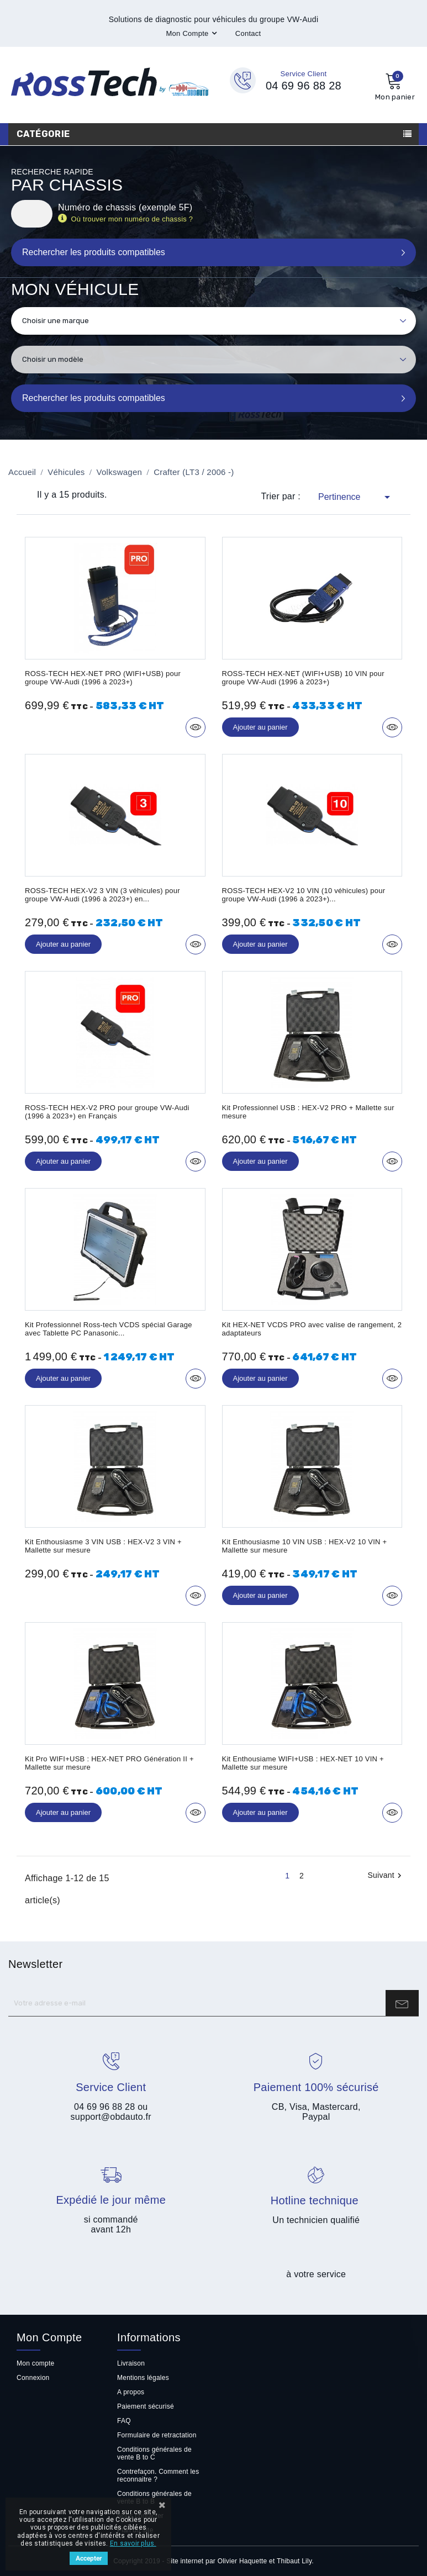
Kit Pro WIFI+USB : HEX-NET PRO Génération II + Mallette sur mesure (109, 1763)
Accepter (89, 2558)
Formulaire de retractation (157, 2435)
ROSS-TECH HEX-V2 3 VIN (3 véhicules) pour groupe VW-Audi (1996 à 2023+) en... (102, 894)
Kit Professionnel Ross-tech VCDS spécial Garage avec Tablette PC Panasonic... (108, 1329)
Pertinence (356, 497)
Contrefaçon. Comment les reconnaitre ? (158, 2475)
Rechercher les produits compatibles (93, 398)
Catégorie (43, 134)
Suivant (385, 1876)
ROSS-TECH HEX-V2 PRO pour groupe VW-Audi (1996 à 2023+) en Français (107, 1112)
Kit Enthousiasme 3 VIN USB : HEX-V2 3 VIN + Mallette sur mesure (103, 1546)
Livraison (131, 2363)
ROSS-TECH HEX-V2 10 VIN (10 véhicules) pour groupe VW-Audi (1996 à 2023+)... (304, 894)
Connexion (33, 2378)
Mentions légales (143, 2378)
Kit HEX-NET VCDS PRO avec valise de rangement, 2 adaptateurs (312, 1329)
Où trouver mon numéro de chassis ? (132, 219)
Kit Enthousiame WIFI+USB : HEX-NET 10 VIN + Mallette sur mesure (303, 1763)
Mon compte (35, 2363)
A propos (130, 2392)
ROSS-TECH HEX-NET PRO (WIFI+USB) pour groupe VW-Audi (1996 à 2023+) (103, 677)
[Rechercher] (31, 214)
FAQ (124, 2421)
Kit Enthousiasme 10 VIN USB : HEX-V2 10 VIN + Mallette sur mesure (304, 1546)
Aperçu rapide (195, 727)
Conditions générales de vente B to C (154, 2453)
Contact (248, 33)
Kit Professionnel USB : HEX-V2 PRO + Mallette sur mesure (308, 1112)
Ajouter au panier (260, 727)
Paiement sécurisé (145, 2406)
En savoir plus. (133, 2543)
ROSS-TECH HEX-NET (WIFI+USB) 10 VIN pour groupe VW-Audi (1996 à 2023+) (303, 677)
